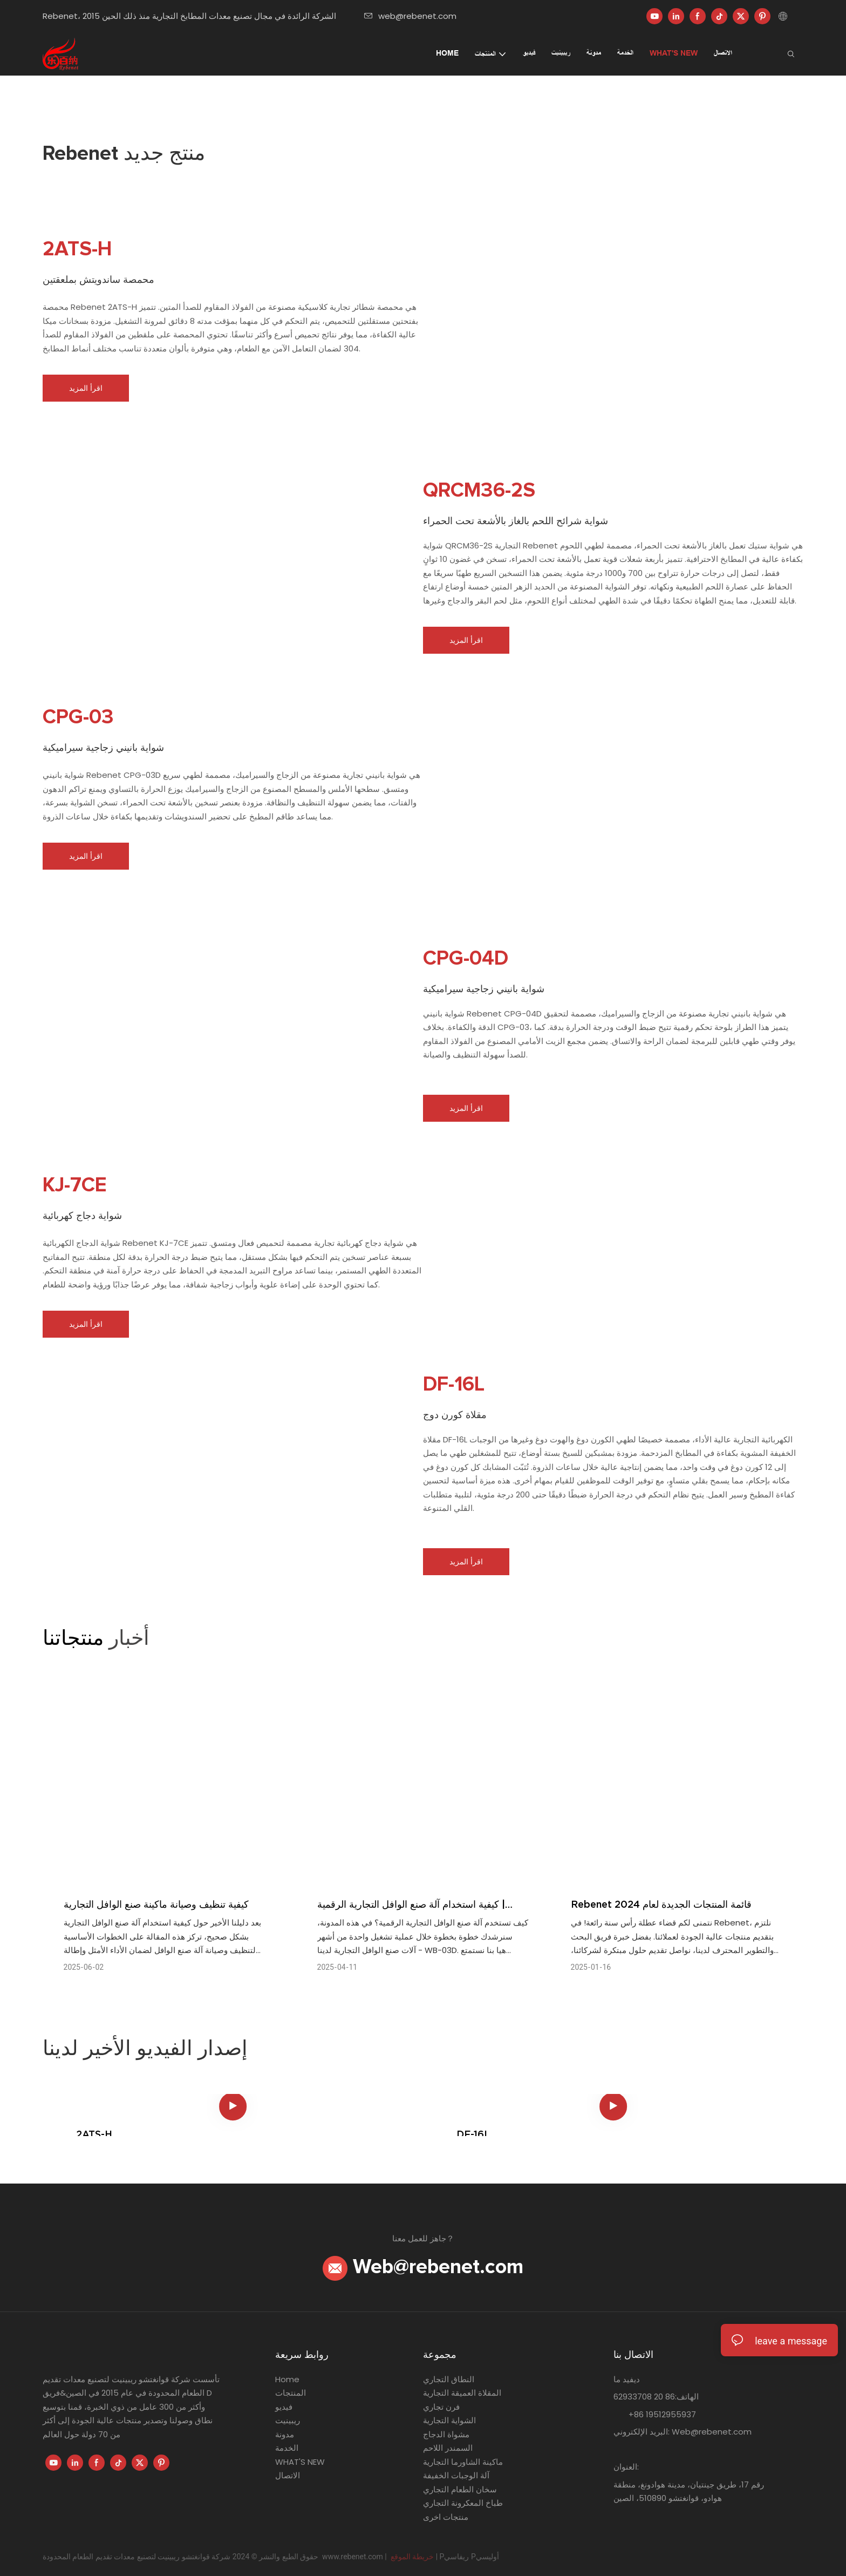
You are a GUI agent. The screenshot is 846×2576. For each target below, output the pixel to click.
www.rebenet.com (353, 2556)
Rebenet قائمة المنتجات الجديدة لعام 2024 (661, 1904)
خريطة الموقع (411, 2556)
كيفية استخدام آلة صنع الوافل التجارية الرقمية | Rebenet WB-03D (411, 1905)
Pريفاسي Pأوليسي (469, 2556)
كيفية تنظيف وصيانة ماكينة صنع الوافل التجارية (156, 1904)
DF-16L (473, 2134)
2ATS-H (94, 2134)
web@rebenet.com (410, 16)
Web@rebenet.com (423, 2267)
